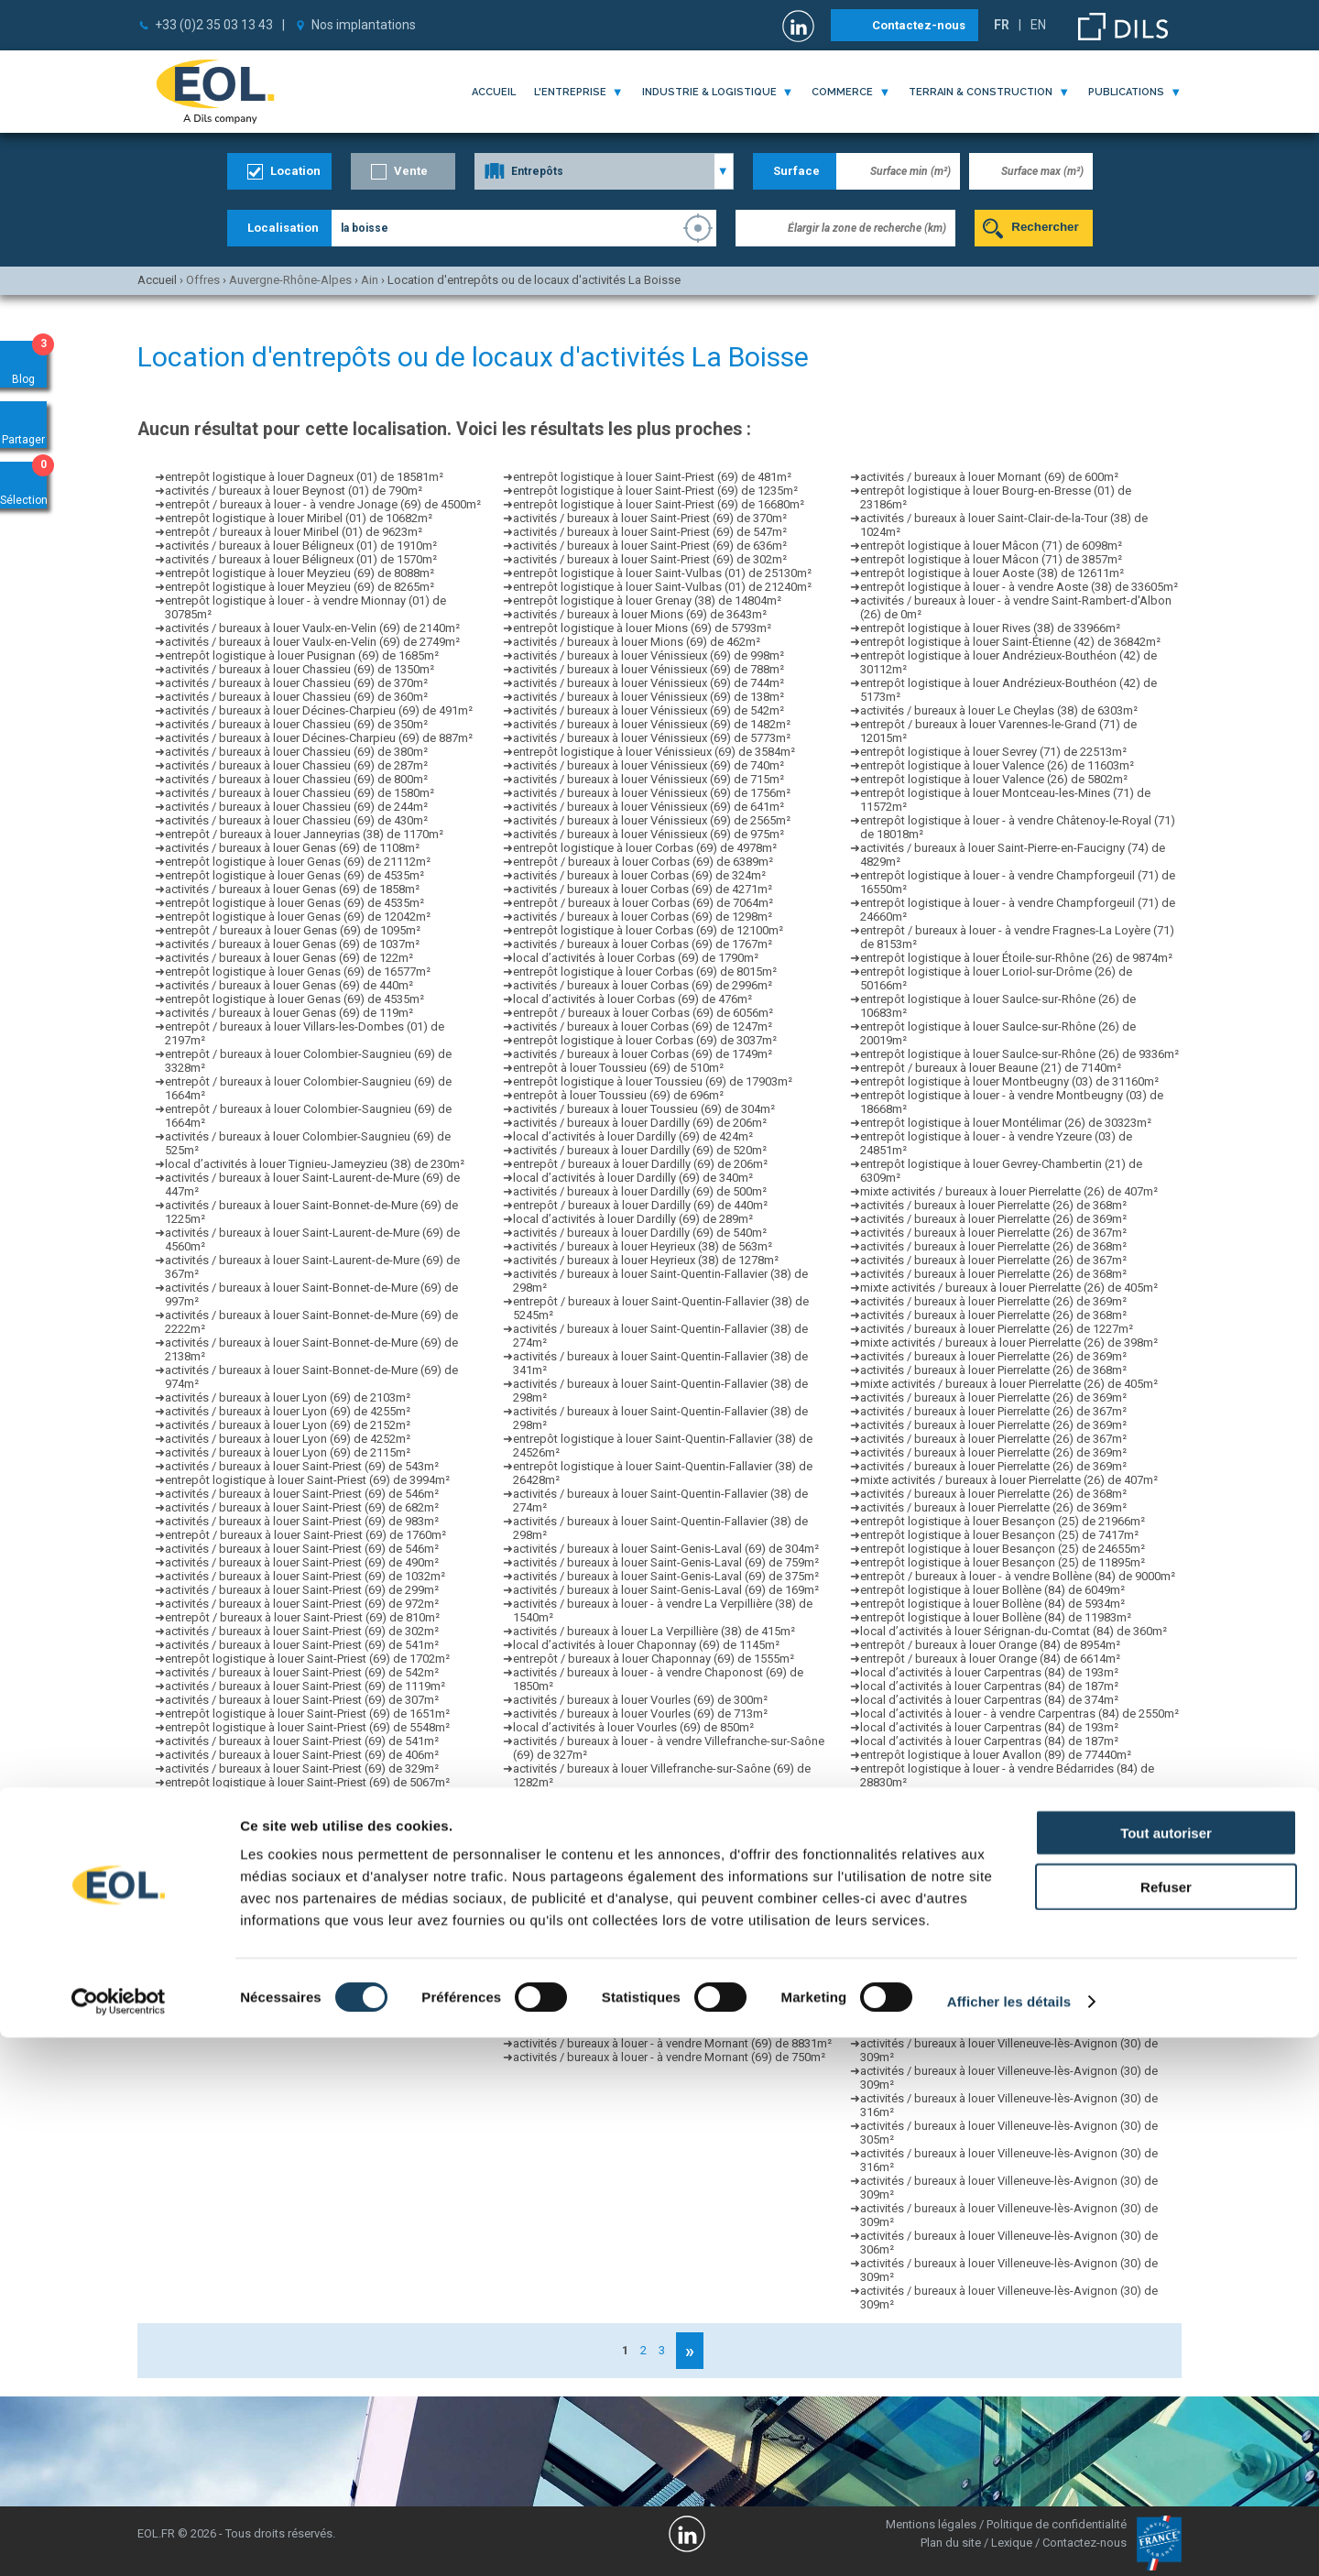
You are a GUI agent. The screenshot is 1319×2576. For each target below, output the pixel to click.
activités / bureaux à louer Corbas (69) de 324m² (639, 875)
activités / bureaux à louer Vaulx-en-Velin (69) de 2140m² (312, 628)
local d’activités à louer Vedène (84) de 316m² (980, 1878)
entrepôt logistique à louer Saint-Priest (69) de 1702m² (307, 1658)
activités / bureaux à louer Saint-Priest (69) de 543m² (302, 1466)
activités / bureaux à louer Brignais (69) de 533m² (641, 1892)
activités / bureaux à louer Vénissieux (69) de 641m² (648, 806)
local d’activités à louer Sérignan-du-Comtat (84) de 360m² (1013, 1631)
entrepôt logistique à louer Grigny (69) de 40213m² (646, 1920)
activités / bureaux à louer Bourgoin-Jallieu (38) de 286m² (663, 1961)
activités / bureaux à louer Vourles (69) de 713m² (640, 1713)
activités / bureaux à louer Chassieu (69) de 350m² (296, 724)
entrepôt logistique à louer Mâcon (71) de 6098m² (991, 545)
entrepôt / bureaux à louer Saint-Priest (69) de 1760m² (305, 1535)
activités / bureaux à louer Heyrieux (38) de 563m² (642, 1246)
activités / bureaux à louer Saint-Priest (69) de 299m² (302, 1590)
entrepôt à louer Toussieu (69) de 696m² (618, 1095)
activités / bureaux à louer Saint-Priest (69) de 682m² (302, 1507)
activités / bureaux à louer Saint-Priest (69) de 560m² (302, 1810)
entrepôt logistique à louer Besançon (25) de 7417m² (999, 1535)
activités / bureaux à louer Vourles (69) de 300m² (640, 1700)
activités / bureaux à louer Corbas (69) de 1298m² (642, 916)
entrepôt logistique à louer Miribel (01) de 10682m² (298, 518)
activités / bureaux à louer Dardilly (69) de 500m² (640, 1191)
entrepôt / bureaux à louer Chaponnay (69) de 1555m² (653, 1658)
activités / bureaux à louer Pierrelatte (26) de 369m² (993, 1219)
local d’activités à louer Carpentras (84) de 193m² (989, 1672)
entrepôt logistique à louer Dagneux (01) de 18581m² (304, 477)
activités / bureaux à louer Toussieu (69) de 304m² (644, 1109)
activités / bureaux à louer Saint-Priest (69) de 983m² (302, 1521)
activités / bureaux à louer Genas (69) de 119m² (289, 1013)
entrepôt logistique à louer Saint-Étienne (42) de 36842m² (1010, 642)
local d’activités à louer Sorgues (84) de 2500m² (986, 1810)
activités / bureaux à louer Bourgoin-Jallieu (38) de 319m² (663, 1988)
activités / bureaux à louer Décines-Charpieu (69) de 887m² (319, 738)
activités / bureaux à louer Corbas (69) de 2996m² (642, 985)
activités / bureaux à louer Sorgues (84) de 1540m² (993, 1796)
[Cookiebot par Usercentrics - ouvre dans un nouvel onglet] (118, 2540)
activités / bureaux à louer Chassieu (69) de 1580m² (299, 793)
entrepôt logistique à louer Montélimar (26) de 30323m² (1005, 1123)
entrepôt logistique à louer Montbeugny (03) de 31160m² (1009, 1081)
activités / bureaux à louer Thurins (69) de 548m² (639, 2002)
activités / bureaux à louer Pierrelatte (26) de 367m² (993, 1232)
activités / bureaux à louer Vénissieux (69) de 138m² (648, 697)
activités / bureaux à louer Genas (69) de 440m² (289, 985)
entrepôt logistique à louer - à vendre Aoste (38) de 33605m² (1019, 587)
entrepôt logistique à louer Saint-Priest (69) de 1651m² (307, 1713)
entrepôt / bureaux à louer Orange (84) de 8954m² (990, 1645)
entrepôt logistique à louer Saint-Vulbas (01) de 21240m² (662, 587)
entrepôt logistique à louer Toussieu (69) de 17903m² (652, 1081)
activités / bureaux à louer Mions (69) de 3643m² (640, 614)
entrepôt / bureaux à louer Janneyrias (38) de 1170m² (304, 834)
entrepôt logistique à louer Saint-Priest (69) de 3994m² (307, 1480)
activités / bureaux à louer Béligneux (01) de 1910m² (301, 545)
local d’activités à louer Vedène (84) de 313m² (980, 1851)
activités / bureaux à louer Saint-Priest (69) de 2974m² (305, 1837)
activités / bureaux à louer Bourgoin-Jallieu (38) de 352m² (663, 1947)
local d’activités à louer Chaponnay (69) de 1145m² (646, 1645)
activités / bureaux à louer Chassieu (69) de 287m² (296, 765)
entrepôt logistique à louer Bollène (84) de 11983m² (995, 1617)
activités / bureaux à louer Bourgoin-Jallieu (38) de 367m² (663, 1974)
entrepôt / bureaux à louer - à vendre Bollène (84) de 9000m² (1017, 1576)
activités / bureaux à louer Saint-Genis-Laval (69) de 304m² (666, 1548)
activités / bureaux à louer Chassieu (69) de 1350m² (299, 669)
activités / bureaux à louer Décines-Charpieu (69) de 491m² (319, 710)
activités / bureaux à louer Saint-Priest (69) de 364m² (302, 1947)
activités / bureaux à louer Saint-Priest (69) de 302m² (302, 1631)
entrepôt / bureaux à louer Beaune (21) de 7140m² (990, 1068)
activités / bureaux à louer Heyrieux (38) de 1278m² (646, 1260)
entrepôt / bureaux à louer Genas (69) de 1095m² (292, 930)
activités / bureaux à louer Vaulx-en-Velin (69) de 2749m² (312, 642)
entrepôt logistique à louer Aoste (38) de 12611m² (992, 573)
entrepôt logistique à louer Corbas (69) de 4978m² (645, 848)
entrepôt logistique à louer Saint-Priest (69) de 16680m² (658, 504)
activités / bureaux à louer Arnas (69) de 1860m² (639, 1906)
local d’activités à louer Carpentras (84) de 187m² (989, 1686)
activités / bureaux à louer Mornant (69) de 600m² (989, 477)
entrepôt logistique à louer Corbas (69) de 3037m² (645, 1040)
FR (1001, 24)
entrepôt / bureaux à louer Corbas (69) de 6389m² (643, 861)
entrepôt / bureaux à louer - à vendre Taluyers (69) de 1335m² (672, 1933)
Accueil (494, 92)
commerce (842, 92)
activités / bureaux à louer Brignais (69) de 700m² (641, 1851)
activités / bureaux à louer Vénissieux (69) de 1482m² (651, 724)
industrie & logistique (709, 92)
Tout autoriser (1166, 2371)
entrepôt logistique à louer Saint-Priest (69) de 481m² (652, 477)
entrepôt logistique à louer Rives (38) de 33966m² (990, 628)
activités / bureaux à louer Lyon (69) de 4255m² (287, 1411)
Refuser (1166, 2425)
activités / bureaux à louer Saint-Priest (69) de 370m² (650, 518)
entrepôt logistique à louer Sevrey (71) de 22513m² (993, 752)
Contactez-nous (918, 25)
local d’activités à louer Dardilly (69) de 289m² (633, 1219)
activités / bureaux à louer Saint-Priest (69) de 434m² (302, 1974)
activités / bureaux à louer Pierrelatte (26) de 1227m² (996, 1329)
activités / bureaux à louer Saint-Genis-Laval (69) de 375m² (666, 1576)
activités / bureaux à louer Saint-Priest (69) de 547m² (302, 2002)
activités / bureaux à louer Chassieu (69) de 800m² (296, 779)
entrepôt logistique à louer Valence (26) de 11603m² (997, 765)
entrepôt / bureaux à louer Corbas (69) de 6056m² (643, 1013)
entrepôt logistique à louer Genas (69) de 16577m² (298, 971)
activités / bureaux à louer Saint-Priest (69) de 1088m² (305, 2029)
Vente (411, 171)
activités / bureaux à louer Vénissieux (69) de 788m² (648, 669)
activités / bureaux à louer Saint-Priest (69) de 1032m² (305, 1576)
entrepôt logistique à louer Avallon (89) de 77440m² (995, 1755)
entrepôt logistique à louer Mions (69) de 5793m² (642, 628)
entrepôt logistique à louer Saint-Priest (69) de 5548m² (307, 1727)
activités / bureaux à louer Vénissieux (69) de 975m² (648, 834)
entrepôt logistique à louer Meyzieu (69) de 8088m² (299, 573)
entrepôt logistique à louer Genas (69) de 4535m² (294, 875)
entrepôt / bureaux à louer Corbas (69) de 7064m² (643, 903)
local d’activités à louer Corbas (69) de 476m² (632, 999)
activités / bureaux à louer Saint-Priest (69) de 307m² (302, 1700)
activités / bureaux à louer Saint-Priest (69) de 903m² (302, 1851)
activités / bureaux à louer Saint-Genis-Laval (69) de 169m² (666, 1590)
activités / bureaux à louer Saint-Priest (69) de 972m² (302, 1603)
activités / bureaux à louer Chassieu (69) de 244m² (296, 806)
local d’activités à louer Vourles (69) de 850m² (633, 1727)
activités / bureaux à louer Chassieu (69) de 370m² (296, 683)
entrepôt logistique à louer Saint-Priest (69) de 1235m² (655, 490)
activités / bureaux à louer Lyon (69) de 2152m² (287, 1425)
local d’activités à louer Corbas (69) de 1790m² (635, 958)
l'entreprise (570, 92)
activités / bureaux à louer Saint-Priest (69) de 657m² (302, 1892)
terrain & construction (980, 92)
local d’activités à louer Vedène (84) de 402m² (980, 1865)
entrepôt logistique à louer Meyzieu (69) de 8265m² (299, 587)
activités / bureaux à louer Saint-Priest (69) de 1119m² (305, 1686)
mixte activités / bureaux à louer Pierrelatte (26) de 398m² (1009, 1342)
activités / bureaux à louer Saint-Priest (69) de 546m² (302, 1494)
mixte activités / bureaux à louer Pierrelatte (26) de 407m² (1009, 1191)
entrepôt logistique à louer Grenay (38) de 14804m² (647, 600)
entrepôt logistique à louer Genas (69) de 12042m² (298, 916)
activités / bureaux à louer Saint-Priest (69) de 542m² (302, 1672)
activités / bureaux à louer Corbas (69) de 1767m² (642, 944)
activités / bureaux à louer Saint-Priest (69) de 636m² (650, 545)
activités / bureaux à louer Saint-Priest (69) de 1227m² (305, 1933)
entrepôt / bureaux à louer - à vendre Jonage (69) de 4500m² (323, 504)
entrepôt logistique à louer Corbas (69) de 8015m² (645, 971)
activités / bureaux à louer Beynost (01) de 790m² (293, 490)
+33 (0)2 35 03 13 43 (214, 24)
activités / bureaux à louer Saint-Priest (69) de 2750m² (305, 1961)
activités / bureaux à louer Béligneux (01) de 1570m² (301, 559)
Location (295, 171)
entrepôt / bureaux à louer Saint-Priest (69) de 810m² (302, 1617)
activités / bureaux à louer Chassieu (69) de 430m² (296, 820)
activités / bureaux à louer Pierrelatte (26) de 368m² (993, 1205)
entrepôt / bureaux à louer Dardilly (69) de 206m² (640, 1164)
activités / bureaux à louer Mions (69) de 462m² (636, 642)
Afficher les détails (1009, 2540)
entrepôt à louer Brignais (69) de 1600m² (619, 1878)
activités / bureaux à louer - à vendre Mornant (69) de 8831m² (672, 2043)
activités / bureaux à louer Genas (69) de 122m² (289, 958)
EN (1038, 24)
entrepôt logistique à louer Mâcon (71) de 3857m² (991, 559)
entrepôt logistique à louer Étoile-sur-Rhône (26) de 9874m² (1016, 958)
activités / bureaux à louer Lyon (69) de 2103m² (287, 1397)
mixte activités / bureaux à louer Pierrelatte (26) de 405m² (1009, 1287)
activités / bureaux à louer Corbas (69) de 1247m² (642, 1026)
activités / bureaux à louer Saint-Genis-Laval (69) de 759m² (666, 1562)
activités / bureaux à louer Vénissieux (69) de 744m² (648, 683)
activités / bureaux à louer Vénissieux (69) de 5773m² (651, 738)
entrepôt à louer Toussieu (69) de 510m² (618, 1068)
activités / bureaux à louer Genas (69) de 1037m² (292, 944)
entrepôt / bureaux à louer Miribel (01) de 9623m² (293, 532)
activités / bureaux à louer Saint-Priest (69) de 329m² (302, 1768)
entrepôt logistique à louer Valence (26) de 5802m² (994, 779)
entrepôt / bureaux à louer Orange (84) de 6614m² (990, 1658)
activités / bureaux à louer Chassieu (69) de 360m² (296, 697)
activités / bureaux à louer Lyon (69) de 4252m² (287, 1439)
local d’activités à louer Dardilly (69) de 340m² (633, 1177)
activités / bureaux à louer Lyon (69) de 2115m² (287, 1452)
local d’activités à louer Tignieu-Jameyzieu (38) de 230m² (314, 1164)
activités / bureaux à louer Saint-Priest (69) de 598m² (302, 1865)
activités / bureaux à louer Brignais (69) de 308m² (641, 1837)
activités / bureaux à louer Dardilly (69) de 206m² (640, 1123)
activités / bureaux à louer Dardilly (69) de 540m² (640, 1232)
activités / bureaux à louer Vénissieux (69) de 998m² (648, 655)
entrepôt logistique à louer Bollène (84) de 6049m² (992, 1590)
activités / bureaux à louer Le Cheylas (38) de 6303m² (999, 710)
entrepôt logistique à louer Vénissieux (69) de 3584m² (654, 752)
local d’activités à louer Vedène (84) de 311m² (980, 1837)
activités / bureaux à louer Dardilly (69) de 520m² (640, 1150)
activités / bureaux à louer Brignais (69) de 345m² (641, 1865)
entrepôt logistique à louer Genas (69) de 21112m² (298, 861)
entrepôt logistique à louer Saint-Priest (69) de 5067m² (307, 1782)
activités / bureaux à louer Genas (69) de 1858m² (292, 889)
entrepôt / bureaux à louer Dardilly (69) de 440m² (640, 1205)
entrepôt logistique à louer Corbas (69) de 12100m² (648, 930)
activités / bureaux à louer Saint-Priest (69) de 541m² (302, 1645)
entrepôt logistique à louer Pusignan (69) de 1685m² (302, 655)
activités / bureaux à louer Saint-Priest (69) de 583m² (302, 2016)
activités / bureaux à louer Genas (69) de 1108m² (292, 848)
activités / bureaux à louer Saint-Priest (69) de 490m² (302, 1562)
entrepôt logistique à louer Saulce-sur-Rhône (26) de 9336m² (1019, 1054)
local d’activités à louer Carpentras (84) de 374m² (989, 1700)
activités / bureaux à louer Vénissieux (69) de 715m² (648, 779)
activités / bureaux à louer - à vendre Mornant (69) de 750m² (669, 2057)
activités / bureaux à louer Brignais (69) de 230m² (641, 1823)
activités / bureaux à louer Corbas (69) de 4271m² (642, 889)
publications (1126, 92)
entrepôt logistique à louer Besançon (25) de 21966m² (1002, 1521)
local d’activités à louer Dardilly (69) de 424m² (633, 1136)
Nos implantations (363, 24)
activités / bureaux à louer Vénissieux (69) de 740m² (648, 765)
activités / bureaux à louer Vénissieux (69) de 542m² (648, 710)
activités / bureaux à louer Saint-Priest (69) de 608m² (302, 1823)
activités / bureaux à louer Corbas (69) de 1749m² (642, 1054)
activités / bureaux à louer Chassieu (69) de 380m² (296, 752)
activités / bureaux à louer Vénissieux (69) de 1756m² (651, 793)
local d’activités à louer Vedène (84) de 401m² (980, 1823)
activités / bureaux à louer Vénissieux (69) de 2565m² (651, 820)
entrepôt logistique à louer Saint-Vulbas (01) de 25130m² (662, 573)
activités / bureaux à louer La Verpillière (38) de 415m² (654, 1631)
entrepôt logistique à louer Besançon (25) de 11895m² (1002, 1562)
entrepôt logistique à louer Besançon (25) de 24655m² (1002, 1548)
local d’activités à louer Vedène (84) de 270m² (980, 1892)
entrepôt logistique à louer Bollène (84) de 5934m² (992, 1603)
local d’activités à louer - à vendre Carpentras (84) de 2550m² (1019, 1713)
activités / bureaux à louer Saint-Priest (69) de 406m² (302, 1755)
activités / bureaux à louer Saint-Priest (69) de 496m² (302, 1988)
